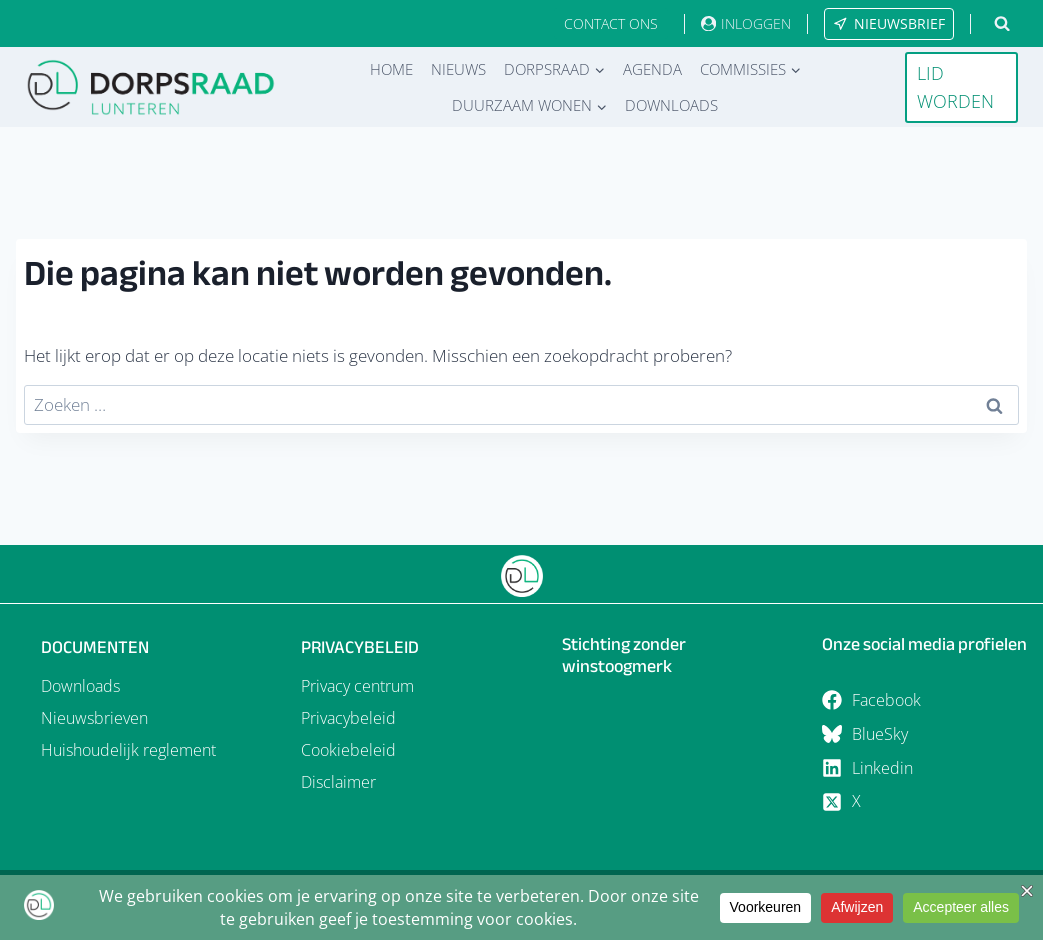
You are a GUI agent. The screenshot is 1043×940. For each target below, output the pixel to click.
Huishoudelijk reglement (128, 750)
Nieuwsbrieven (94, 718)
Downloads (671, 105)
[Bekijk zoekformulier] (1002, 24)
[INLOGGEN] (746, 23)
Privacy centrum (357, 686)
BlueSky (880, 734)
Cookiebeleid (348, 750)
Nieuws (458, 69)
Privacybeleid (348, 718)
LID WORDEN (955, 87)
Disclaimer (338, 782)
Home (391, 69)
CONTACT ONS (611, 23)
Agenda (652, 69)
